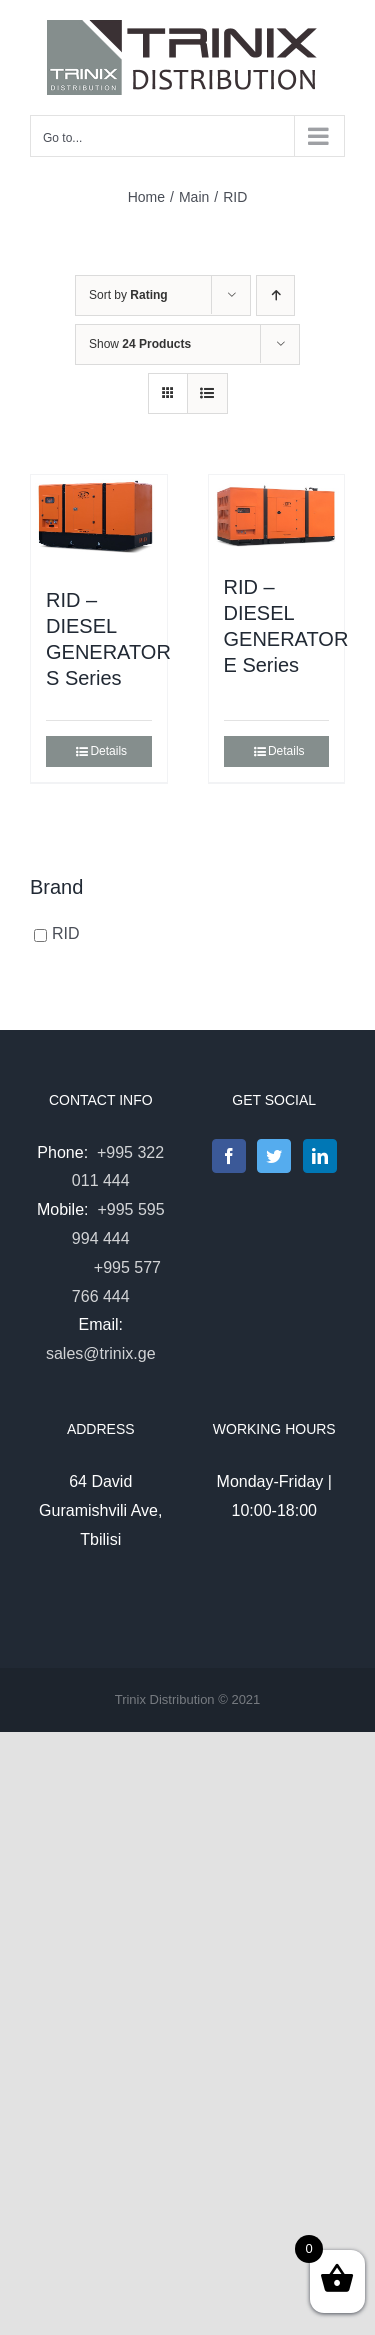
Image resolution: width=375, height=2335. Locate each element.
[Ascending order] (275, 295)
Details (108, 751)
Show (140, 344)
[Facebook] (229, 1156)
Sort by (128, 295)
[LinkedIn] (320, 1156)
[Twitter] (274, 1156)
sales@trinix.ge (101, 1353)
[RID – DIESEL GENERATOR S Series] (99, 521)
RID (66, 934)
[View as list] (207, 393)
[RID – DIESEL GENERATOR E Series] (277, 514)
